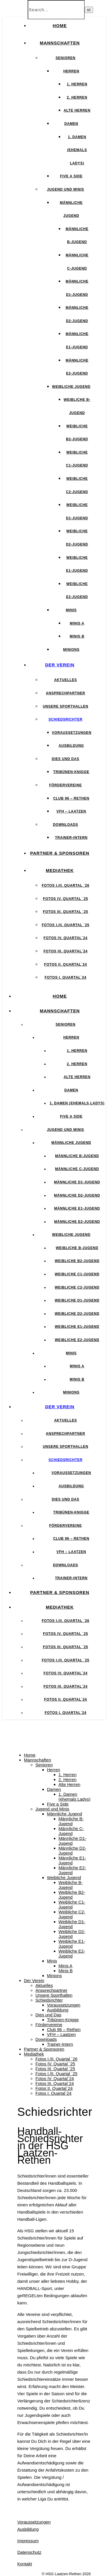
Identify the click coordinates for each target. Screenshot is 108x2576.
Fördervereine (65, 785)
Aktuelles (65, 680)
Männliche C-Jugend (77, 1169)
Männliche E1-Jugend (77, 1208)
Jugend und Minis (65, 189)
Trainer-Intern (71, 838)
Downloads (65, 825)
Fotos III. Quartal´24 (65, 951)
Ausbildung (71, 746)
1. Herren (77, 84)
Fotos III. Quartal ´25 (65, 912)
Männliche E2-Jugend (77, 1222)
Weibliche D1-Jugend (77, 1300)
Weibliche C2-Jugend (77, 1287)
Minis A (77, 623)
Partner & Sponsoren (59, 853)
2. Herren (77, 97)
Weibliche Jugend (71, 387)
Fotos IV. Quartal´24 (65, 938)
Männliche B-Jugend (77, 1156)
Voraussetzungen (71, 733)
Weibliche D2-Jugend (77, 1314)
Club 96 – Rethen (71, 798)
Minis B (77, 636)
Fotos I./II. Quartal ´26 (65, 885)
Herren (71, 71)
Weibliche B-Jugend (77, 1248)
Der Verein (60, 664)
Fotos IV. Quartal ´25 (65, 899)
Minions (71, 650)
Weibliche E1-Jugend (77, 1327)
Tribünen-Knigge (71, 772)
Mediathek (60, 870)
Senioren (65, 58)
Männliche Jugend (71, 1143)
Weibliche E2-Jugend (77, 1340)
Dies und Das (65, 759)
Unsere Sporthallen (65, 706)
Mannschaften (60, 42)
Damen (71, 124)
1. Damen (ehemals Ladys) (77, 150)
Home (60, 25)
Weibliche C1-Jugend (77, 1274)
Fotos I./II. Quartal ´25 (65, 925)
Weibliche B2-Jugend (77, 1261)
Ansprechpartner (65, 693)
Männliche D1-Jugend (77, 1182)
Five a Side (71, 176)
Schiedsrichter (66, 719)
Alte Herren (77, 110)
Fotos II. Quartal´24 (65, 964)
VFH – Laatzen (71, 811)
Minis (71, 610)
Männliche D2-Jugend (77, 1195)
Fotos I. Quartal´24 (65, 977)
